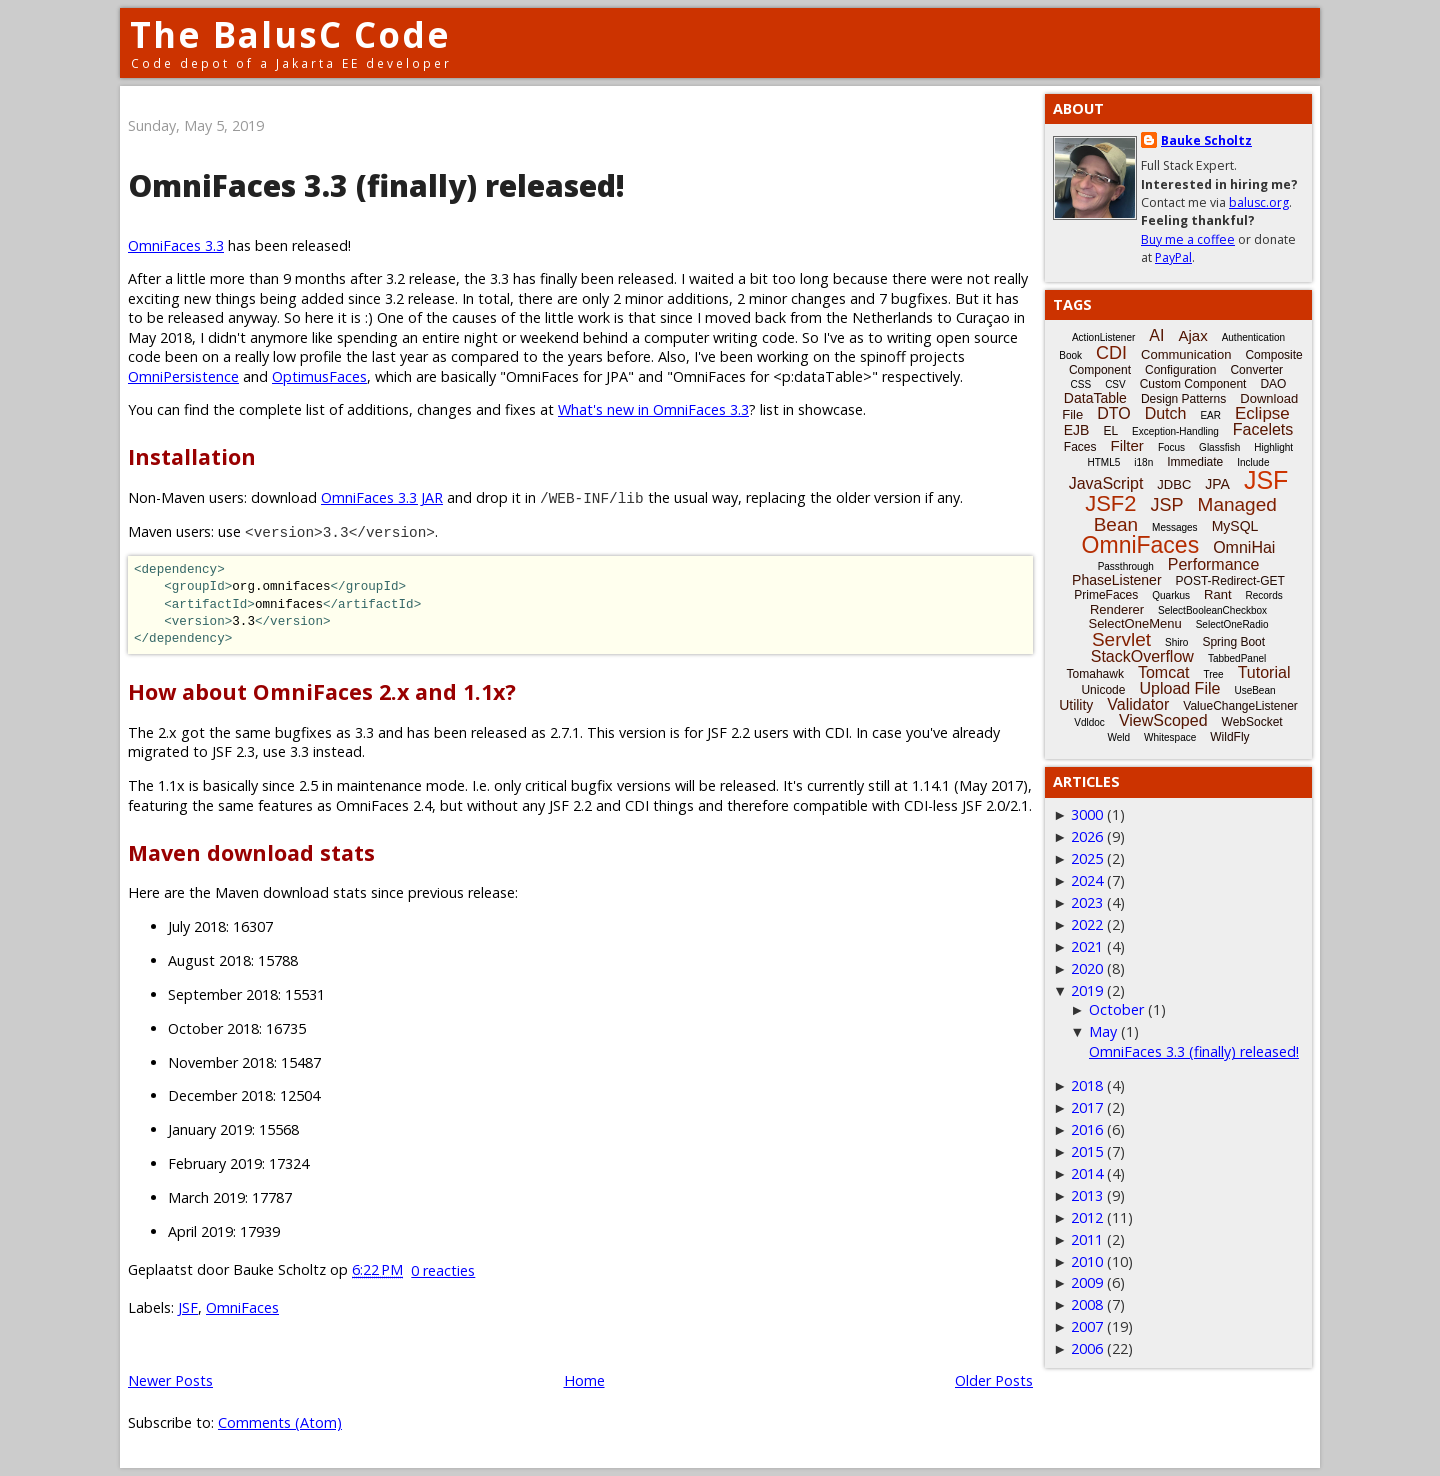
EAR (1210, 415)
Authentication (1253, 337)
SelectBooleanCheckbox (1212, 610)
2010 (1087, 1261)
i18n (1143, 462)
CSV (1115, 384)
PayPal (1173, 257)
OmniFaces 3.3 (176, 245)
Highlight (1273, 447)
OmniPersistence (183, 376)
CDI (1111, 353)
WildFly (1229, 737)
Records (1264, 595)
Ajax (1192, 335)
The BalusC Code (290, 34)
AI (1156, 335)
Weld (1118, 737)
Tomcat (1164, 672)
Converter (1256, 370)
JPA (1217, 484)
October (1116, 1009)
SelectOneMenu (1134, 623)
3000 (1087, 814)
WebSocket (1252, 722)
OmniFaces (242, 1307)
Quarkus (1171, 595)
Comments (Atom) (280, 1422)
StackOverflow (1142, 656)
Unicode (1103, 690)
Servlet (1121, 639)
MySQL (1235, 526)
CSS (1081, 384)
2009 (1087, 1282)
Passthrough (1126, 566)
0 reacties (443, 1270)
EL (1110, 431)
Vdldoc (1089, 722)
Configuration (1180, 370)
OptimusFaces (319, 376)
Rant (1217, 594)
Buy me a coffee (1188, 239)
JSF (188, 1307)
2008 (1087, 1304)
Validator (1138, 704)
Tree (1213, 674)
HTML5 (1104, 462)
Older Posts (994, 1380)
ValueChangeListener (1240, 706)
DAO (1273, 384)
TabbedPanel (1237, 658)
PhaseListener (1117, 580)
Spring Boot (1233, 642)
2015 (1087, 1151)
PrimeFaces (1106, 595)
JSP (1167, 505)
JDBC (1174, 484)
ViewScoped (1163, 720)
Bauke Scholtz (1206, 140)
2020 (1087, 968)
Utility (1076, 705)
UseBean (1254, 690)
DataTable (1095, 398)
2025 (1087, 858)
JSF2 (1110, 503)
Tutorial (1264, 672)
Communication (1186, 354)
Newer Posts (170, 1380)
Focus (1171, 447)
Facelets (1263, 429)
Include (1253, 462)
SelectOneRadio (1232, 624)
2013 (1087, 1195)
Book (1070, 355)
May (1103, 1031)
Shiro (1176, 642)
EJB (1077, 430)
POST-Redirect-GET (1230, 581)
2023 (1087, 902)
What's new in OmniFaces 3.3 (653, 409)
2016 (1087, 1129)
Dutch (1166, 413)
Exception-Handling (1175, 431)
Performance (1214, 564)
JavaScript (1106, 483)
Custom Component (1193, 384)
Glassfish (1219, 447)
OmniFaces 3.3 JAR (382, 497)
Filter (1127, 445)
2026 (1087, 836)
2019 (1087, 990)
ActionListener (1103, 337)
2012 (1087, 1217)
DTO (1113, 413)
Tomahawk (1095, 674)
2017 (1087, 1107)
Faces (1080, 447)
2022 (1087, 924)
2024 (1087, 880)
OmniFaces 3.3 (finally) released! (376, 185)
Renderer (1117, 609)
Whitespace (1170, 737)
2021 (1087, 946)
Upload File (1179, 688)
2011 (1087, 1239)
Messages (1175, 527)
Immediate (1195, 462)
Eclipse (1262, 413)
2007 (1087, 1326)
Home (584, 1380)
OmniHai (1244, 547)
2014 (1087, 1173)
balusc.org (1259, 202)
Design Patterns (1183, 399)
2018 (1087, 1085)
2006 (1087, 1348)
